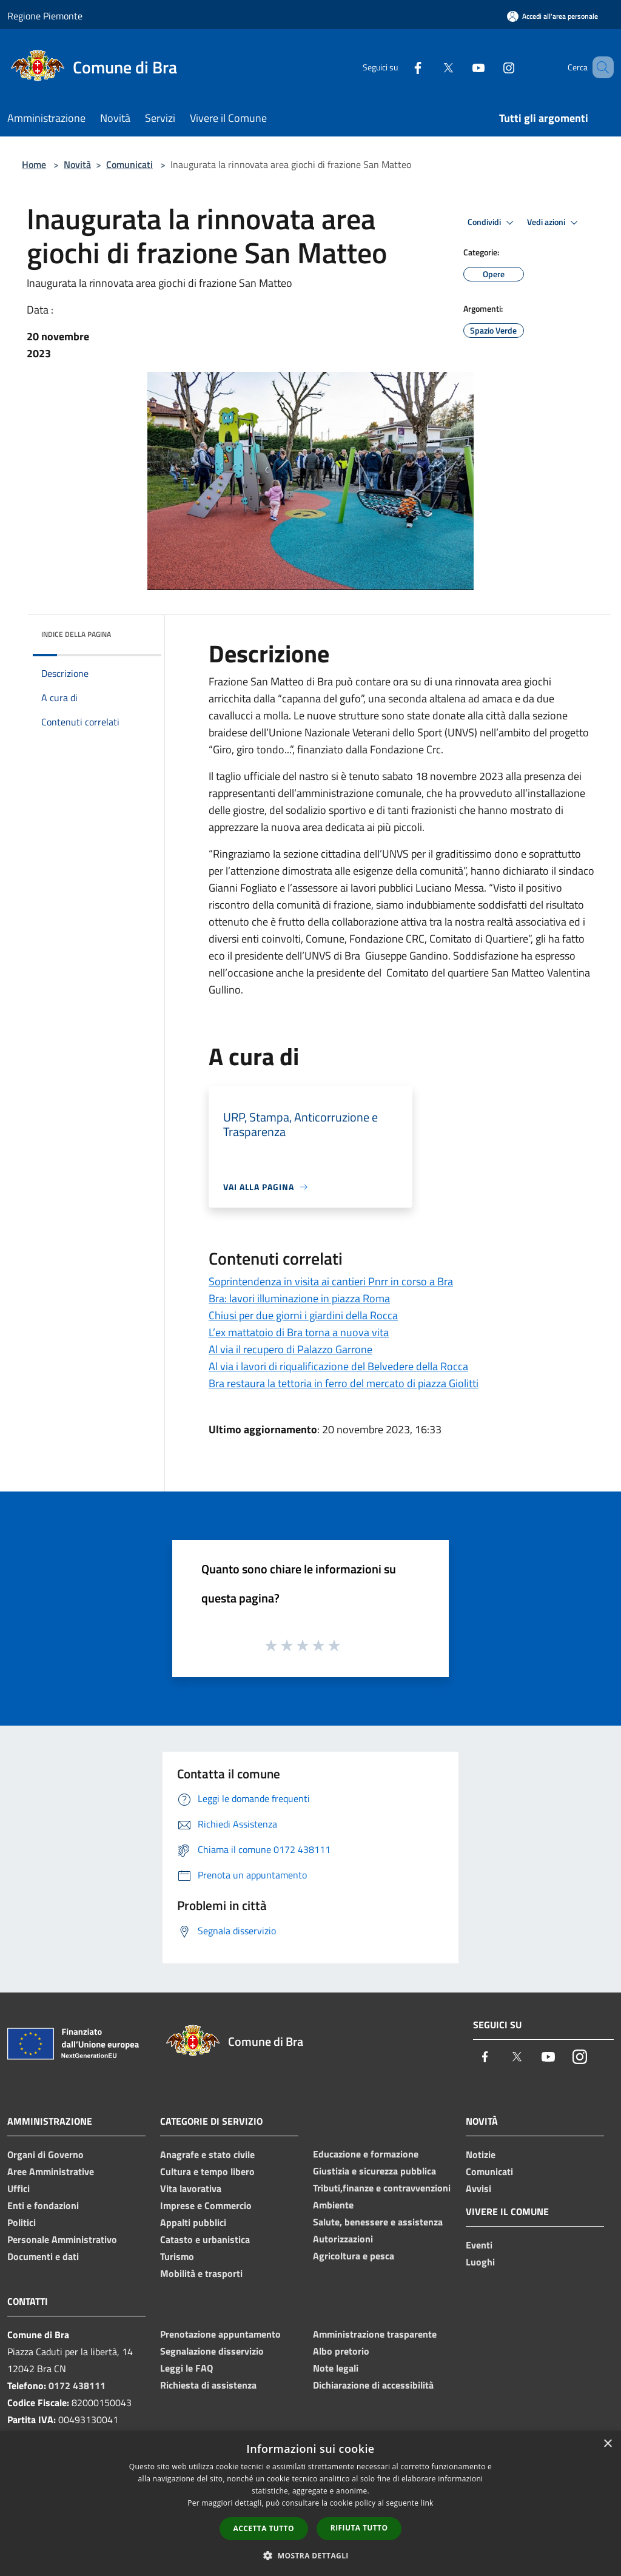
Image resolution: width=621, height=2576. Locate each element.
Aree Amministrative (50, 2171)
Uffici (18, 2188)
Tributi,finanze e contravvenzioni (382, 2188)
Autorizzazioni (343, 2238)
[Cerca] (599, 67)
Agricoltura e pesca (353, 2255)
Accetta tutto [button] (263, 2528)
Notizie (480, 2154)
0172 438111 (77, 2385)
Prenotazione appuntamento (220, 2334)
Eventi (479, 2245)
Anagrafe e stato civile (207, 2154)
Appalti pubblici (193, 2222)
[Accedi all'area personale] (552, 16)
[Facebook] (400, 67)
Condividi (492, 222)
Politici (21, 2222)
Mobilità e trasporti (201, 2273)
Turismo (177, 2256)
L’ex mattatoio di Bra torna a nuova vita (299, 1332)
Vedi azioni (554, 222)
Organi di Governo (45, 2154)
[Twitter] (430, 67)
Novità (77, 164)
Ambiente (333, 2205)
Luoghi (480, 2262)
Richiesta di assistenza (208, 2385)
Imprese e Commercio (206, 2205)
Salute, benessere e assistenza (378, 2221)
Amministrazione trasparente (375, 2334)
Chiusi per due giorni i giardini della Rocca (303, 1315)
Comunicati (129, 164)
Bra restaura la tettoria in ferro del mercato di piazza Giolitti (343, 1383)
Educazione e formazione (365, 2154)
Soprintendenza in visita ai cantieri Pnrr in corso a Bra (331, 1281)
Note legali (335, 2368)
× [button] (607, 2444)
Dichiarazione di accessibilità (373, 2385)
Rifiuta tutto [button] (359, 2528)
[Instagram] (491, 67)
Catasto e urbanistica (205, 2239)
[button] (310, 2555)
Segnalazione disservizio (212, 2351)
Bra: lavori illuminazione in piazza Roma (299, 1298)
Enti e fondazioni (43, 2205)
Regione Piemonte (44, 15)
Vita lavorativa (190, 2188)
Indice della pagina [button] (76, 634)
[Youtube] (461, 67)
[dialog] (310, 2503)
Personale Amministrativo (62, 2239)
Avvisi (478, 2188)
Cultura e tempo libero (207, 2171)
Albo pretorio (341, 2351)
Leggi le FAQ (186, 2368)
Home (34, 164)
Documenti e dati (43, 2256)
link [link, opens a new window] (427, 2503)
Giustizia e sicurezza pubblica (374, 2171)
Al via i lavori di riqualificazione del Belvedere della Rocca (338, 1366)
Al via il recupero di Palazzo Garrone (290, 1349)
